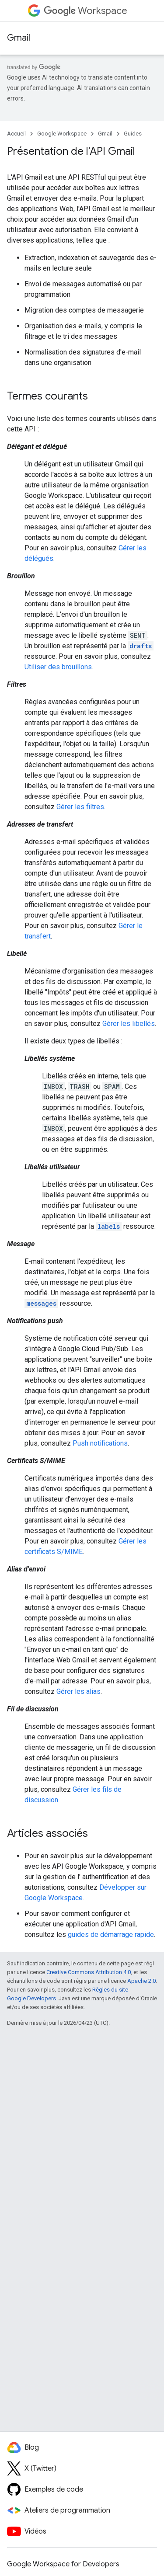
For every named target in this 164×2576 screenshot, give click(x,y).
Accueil (16, 133)
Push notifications (100, 1443)
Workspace (85, 11)
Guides (133, 133)
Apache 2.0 (141, 1981)
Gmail (18, 37)
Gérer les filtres (80, 807)
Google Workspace (62, 133)
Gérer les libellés (128, 1023)
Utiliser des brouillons (58, 667)
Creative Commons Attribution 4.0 (88, 1972)
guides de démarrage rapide (111, 1934)
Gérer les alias (78, 1691)
